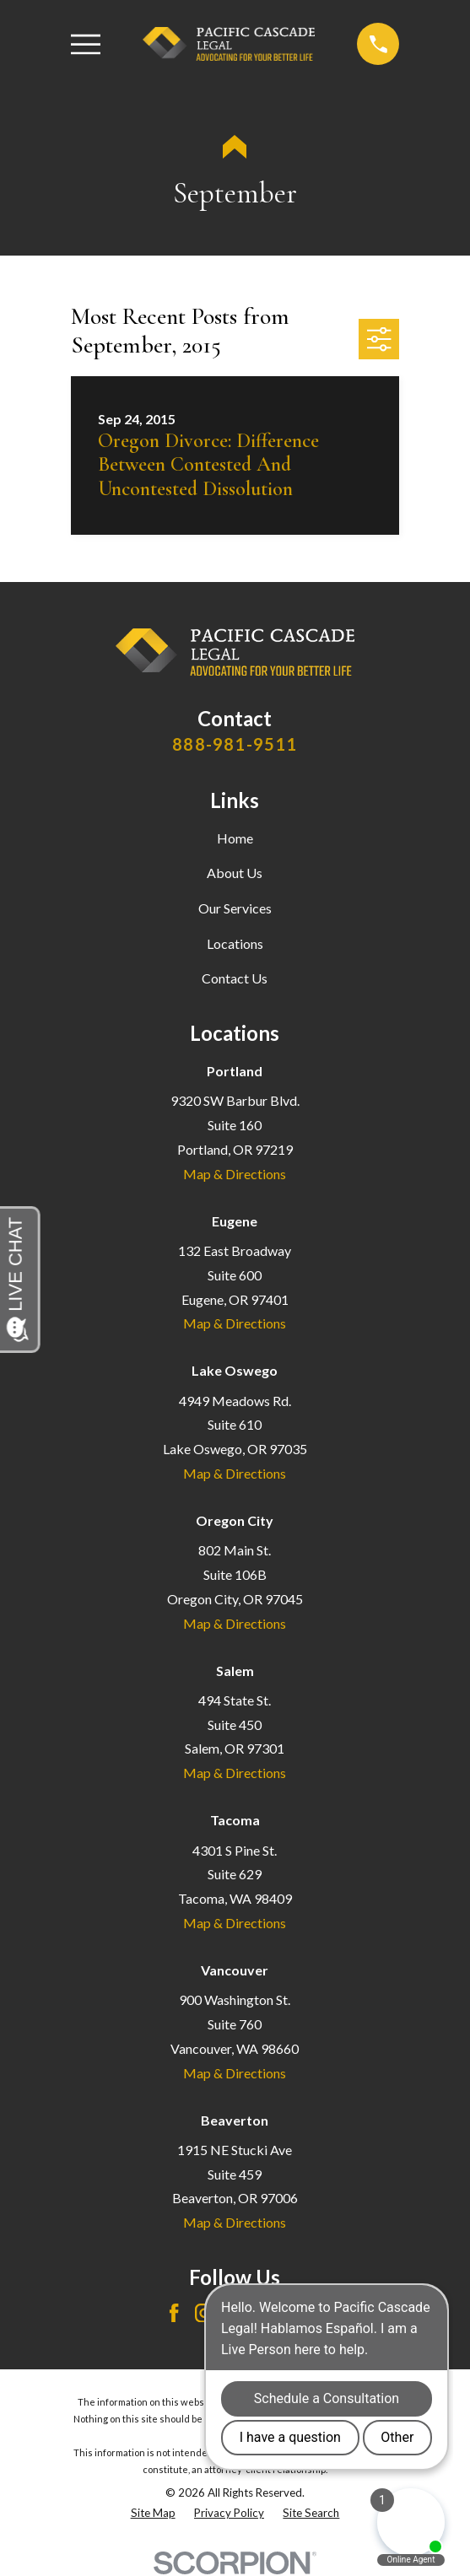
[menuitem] (153, 2513)
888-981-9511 (234, 744)
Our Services (235, 908)
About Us (234, 873)
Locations (235, 943)
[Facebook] (174, 2313)
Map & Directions (234, 1174)
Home (235, 838)
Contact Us (234, 978)
